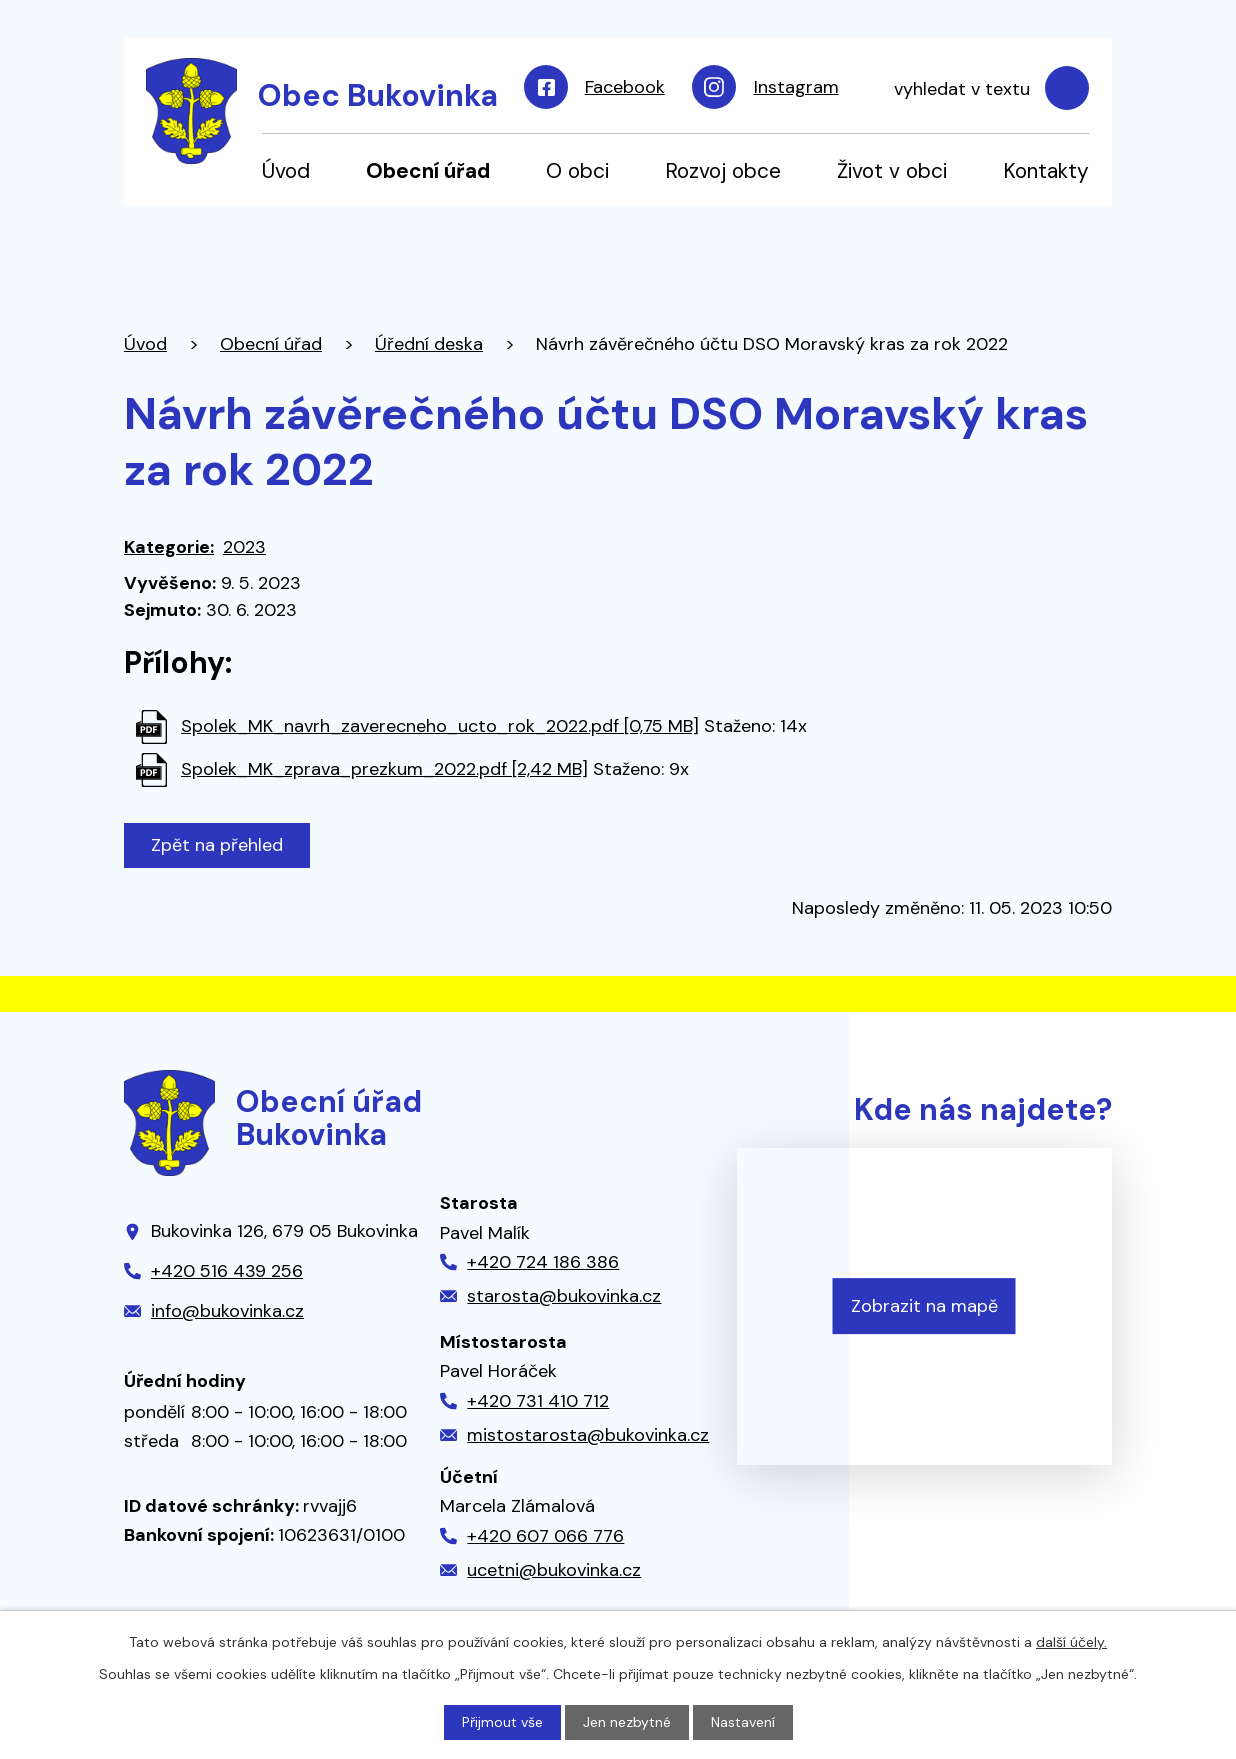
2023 (244, 547)
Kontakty (1046, 170)
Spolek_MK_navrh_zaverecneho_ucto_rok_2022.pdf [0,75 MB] (440, 726)
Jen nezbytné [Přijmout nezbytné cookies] (627, 1722)
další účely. (1071, 1642)
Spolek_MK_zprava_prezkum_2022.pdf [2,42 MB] (384, 769)
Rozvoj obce (723, 170)
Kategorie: (169, 547)
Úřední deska (429, 344)
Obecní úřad (428, 170)
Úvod (286, 170)
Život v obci (892, 170)
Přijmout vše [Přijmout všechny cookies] (502, 1722)
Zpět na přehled (217, 845)
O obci (577, 170)
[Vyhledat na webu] (981, 89)
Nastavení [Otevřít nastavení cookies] (743, 1722)
